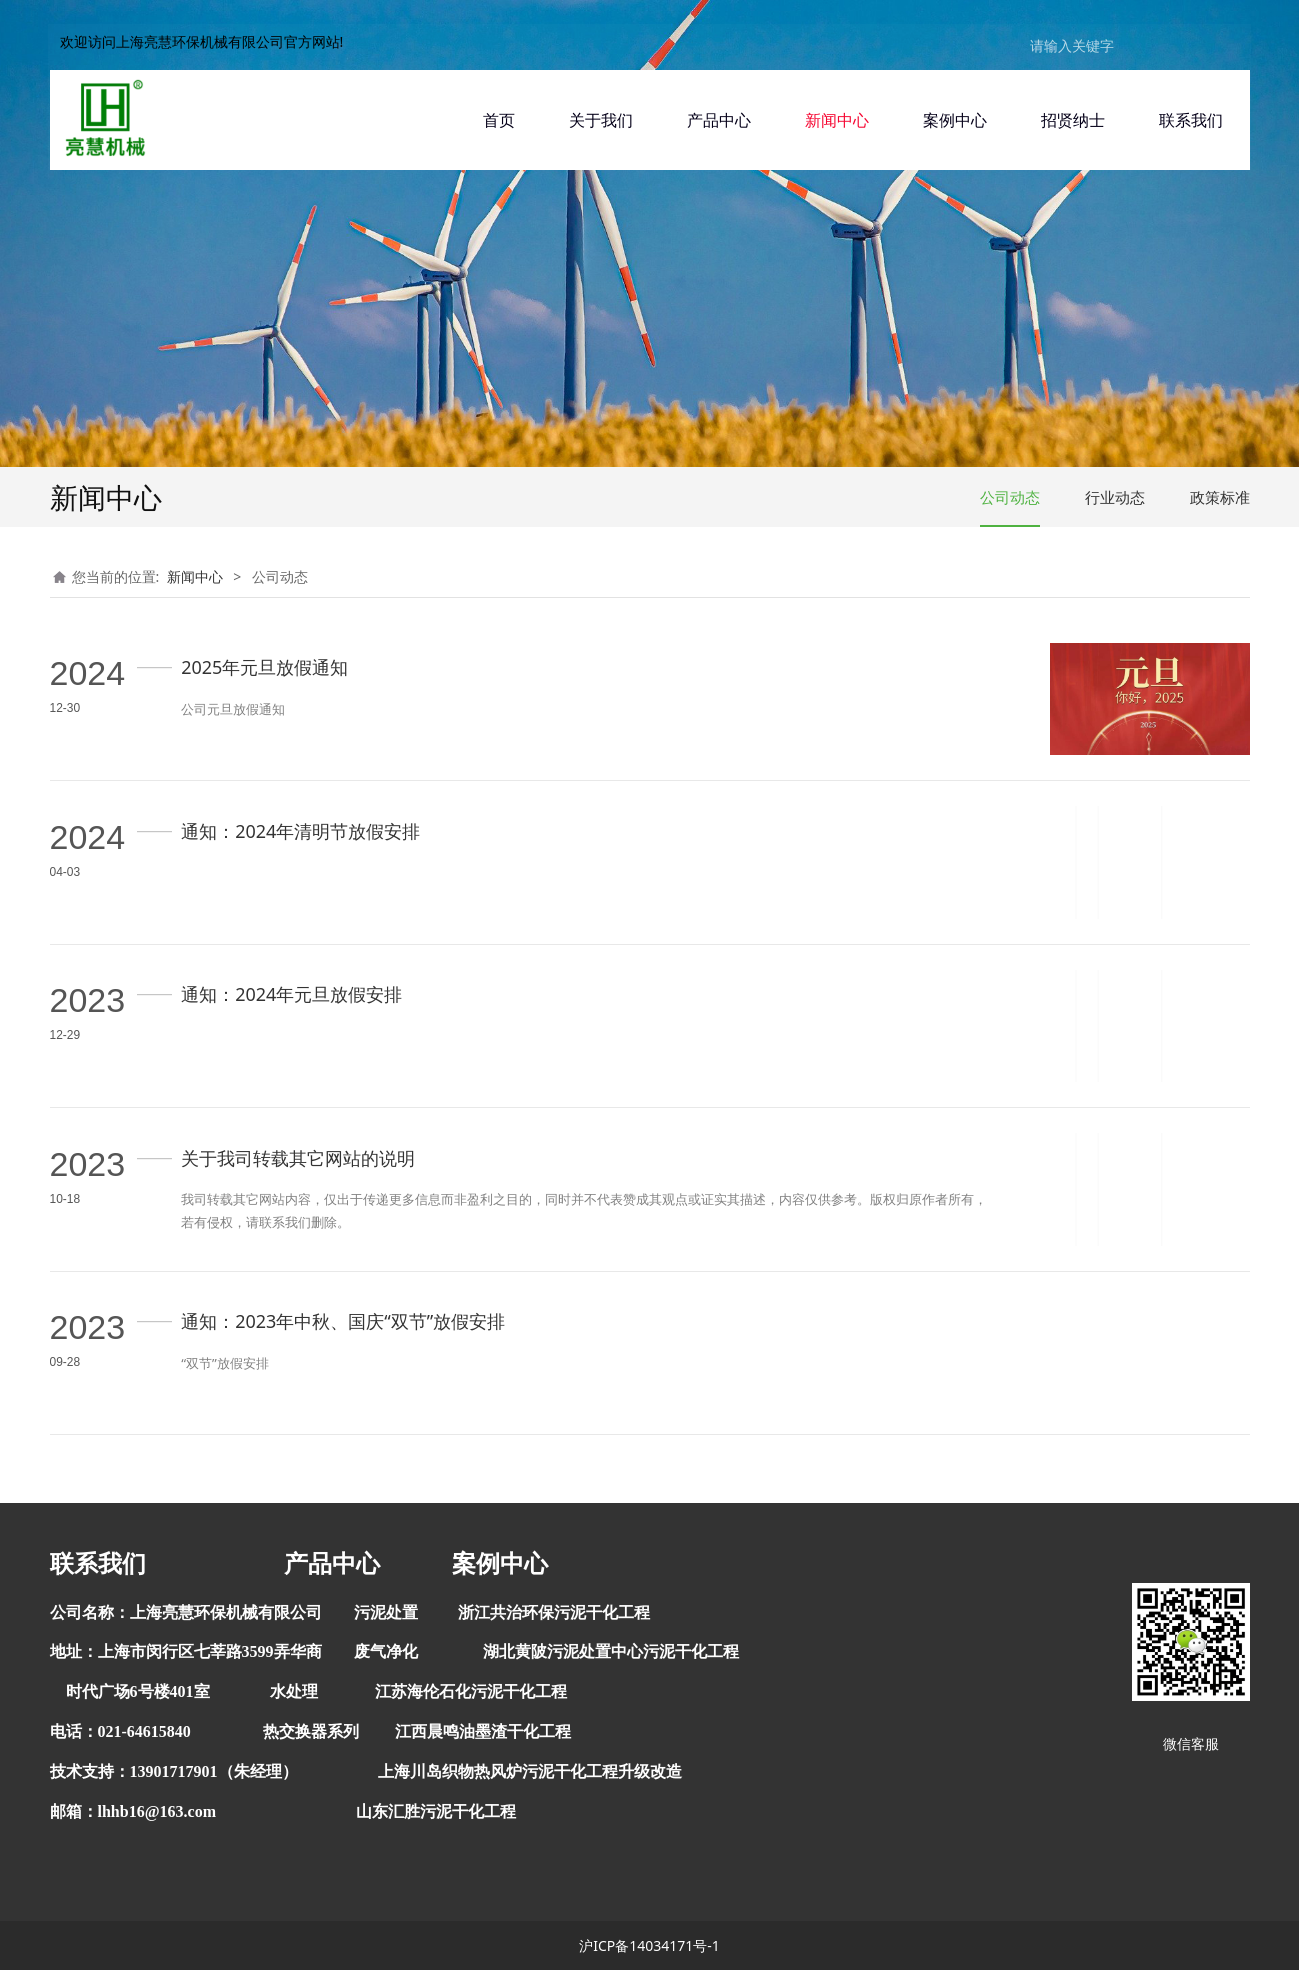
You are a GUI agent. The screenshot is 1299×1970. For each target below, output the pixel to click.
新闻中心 (837, 120)
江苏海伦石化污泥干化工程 (471, 1691)
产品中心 (719, 120)
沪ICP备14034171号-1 (649, 1945)
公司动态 (1010, 497)
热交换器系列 (311, 1731)
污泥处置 (386, 1612)
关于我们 (601, 120)
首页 (499, 120)
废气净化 (386, 1651)
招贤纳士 (1073, 120)
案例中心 (955, 120)
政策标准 (1220, 497)
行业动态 (1115, 497)
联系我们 (1191, 120)
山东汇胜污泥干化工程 (436, 1811)
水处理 (294, 1691)
